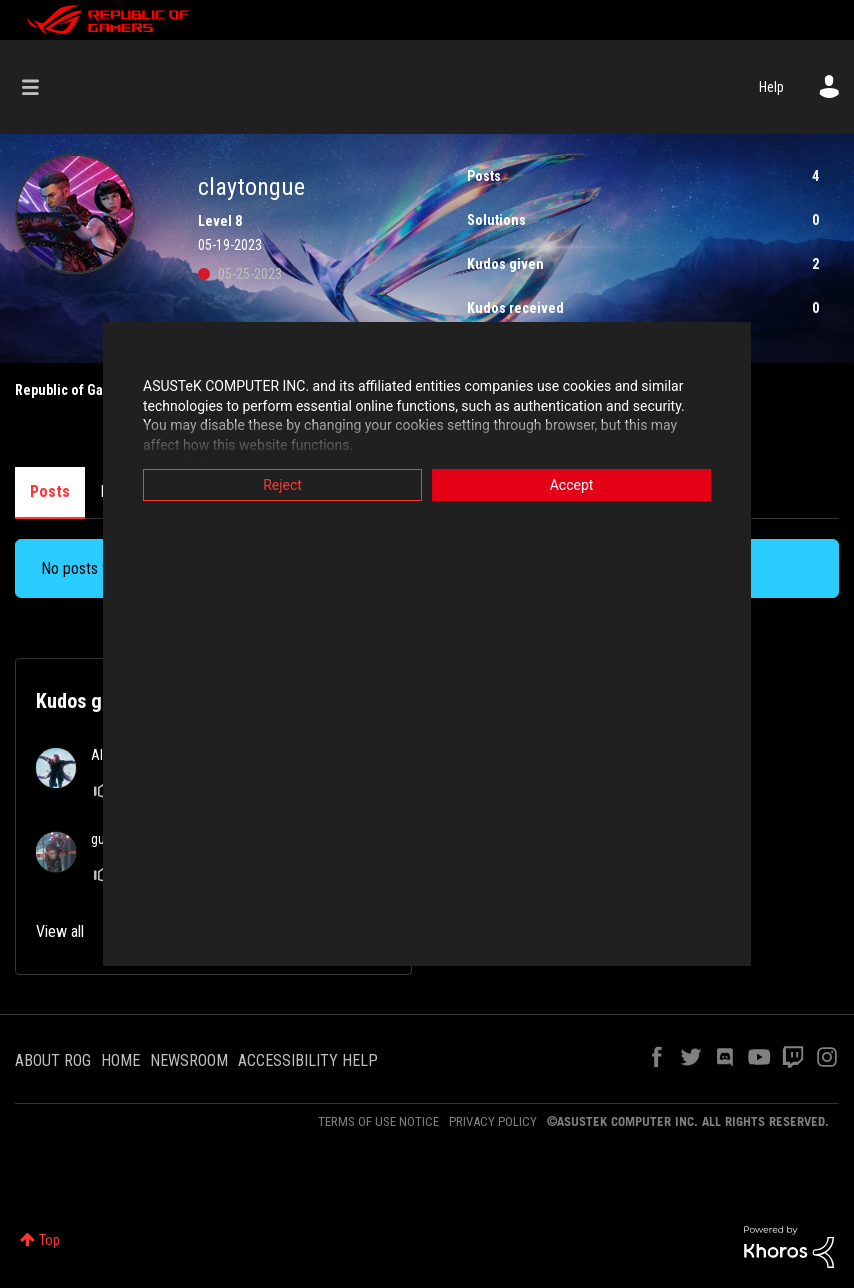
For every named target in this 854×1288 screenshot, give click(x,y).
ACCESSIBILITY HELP (308, 1060)
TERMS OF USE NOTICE (378, 1121)
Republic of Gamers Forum (95, 390)
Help (771, 87)
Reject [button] (282, 485)
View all (60, 931)
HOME (120, 1060)
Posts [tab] (50, 491)
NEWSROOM (189, 1060)
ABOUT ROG (53, 1060)
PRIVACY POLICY (493, 1121)
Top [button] (49, 1240)
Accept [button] (572, 485)
